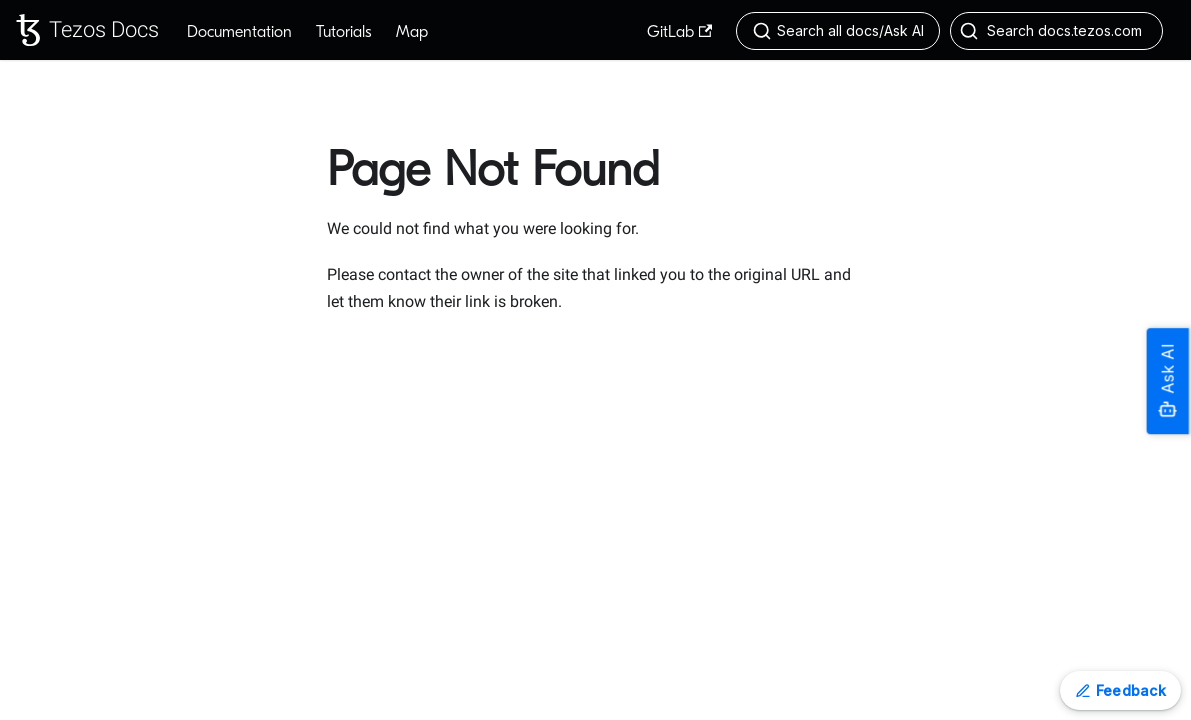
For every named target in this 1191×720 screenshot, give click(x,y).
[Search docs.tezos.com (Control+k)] (1056, 31)
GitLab (679, 32)
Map (412, 32)
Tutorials (344, 32)
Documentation (239, 32)
